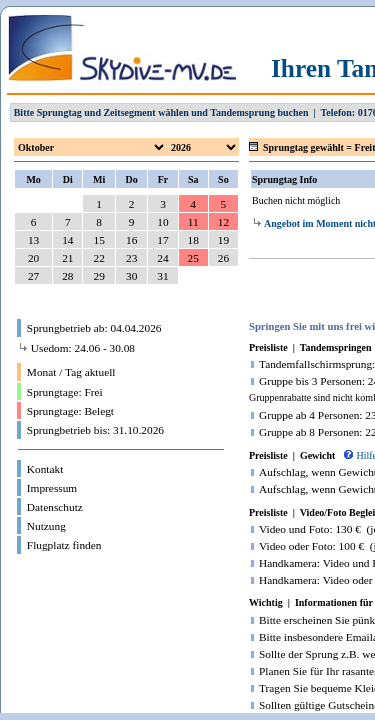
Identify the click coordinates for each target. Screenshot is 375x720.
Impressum (52, 488)
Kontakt (45, 469)
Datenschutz (55, 507)
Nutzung (46, 526)
